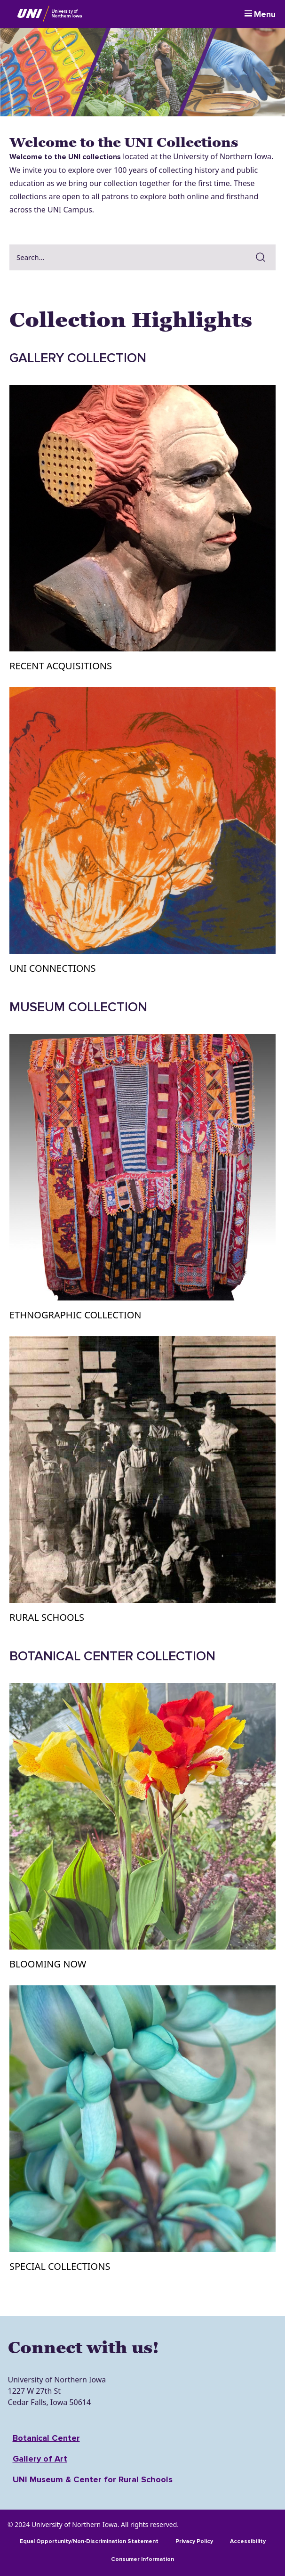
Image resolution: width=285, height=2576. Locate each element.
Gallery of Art (40, 2459)
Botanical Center (46, 2438)
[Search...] (129, 257)
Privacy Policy (194, 2541)
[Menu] (260, 14)
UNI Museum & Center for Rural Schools (93, 2479)
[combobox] (129, 257)
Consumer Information (142, 2559)
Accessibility (248, 2541)
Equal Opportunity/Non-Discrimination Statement (89, 2541)
